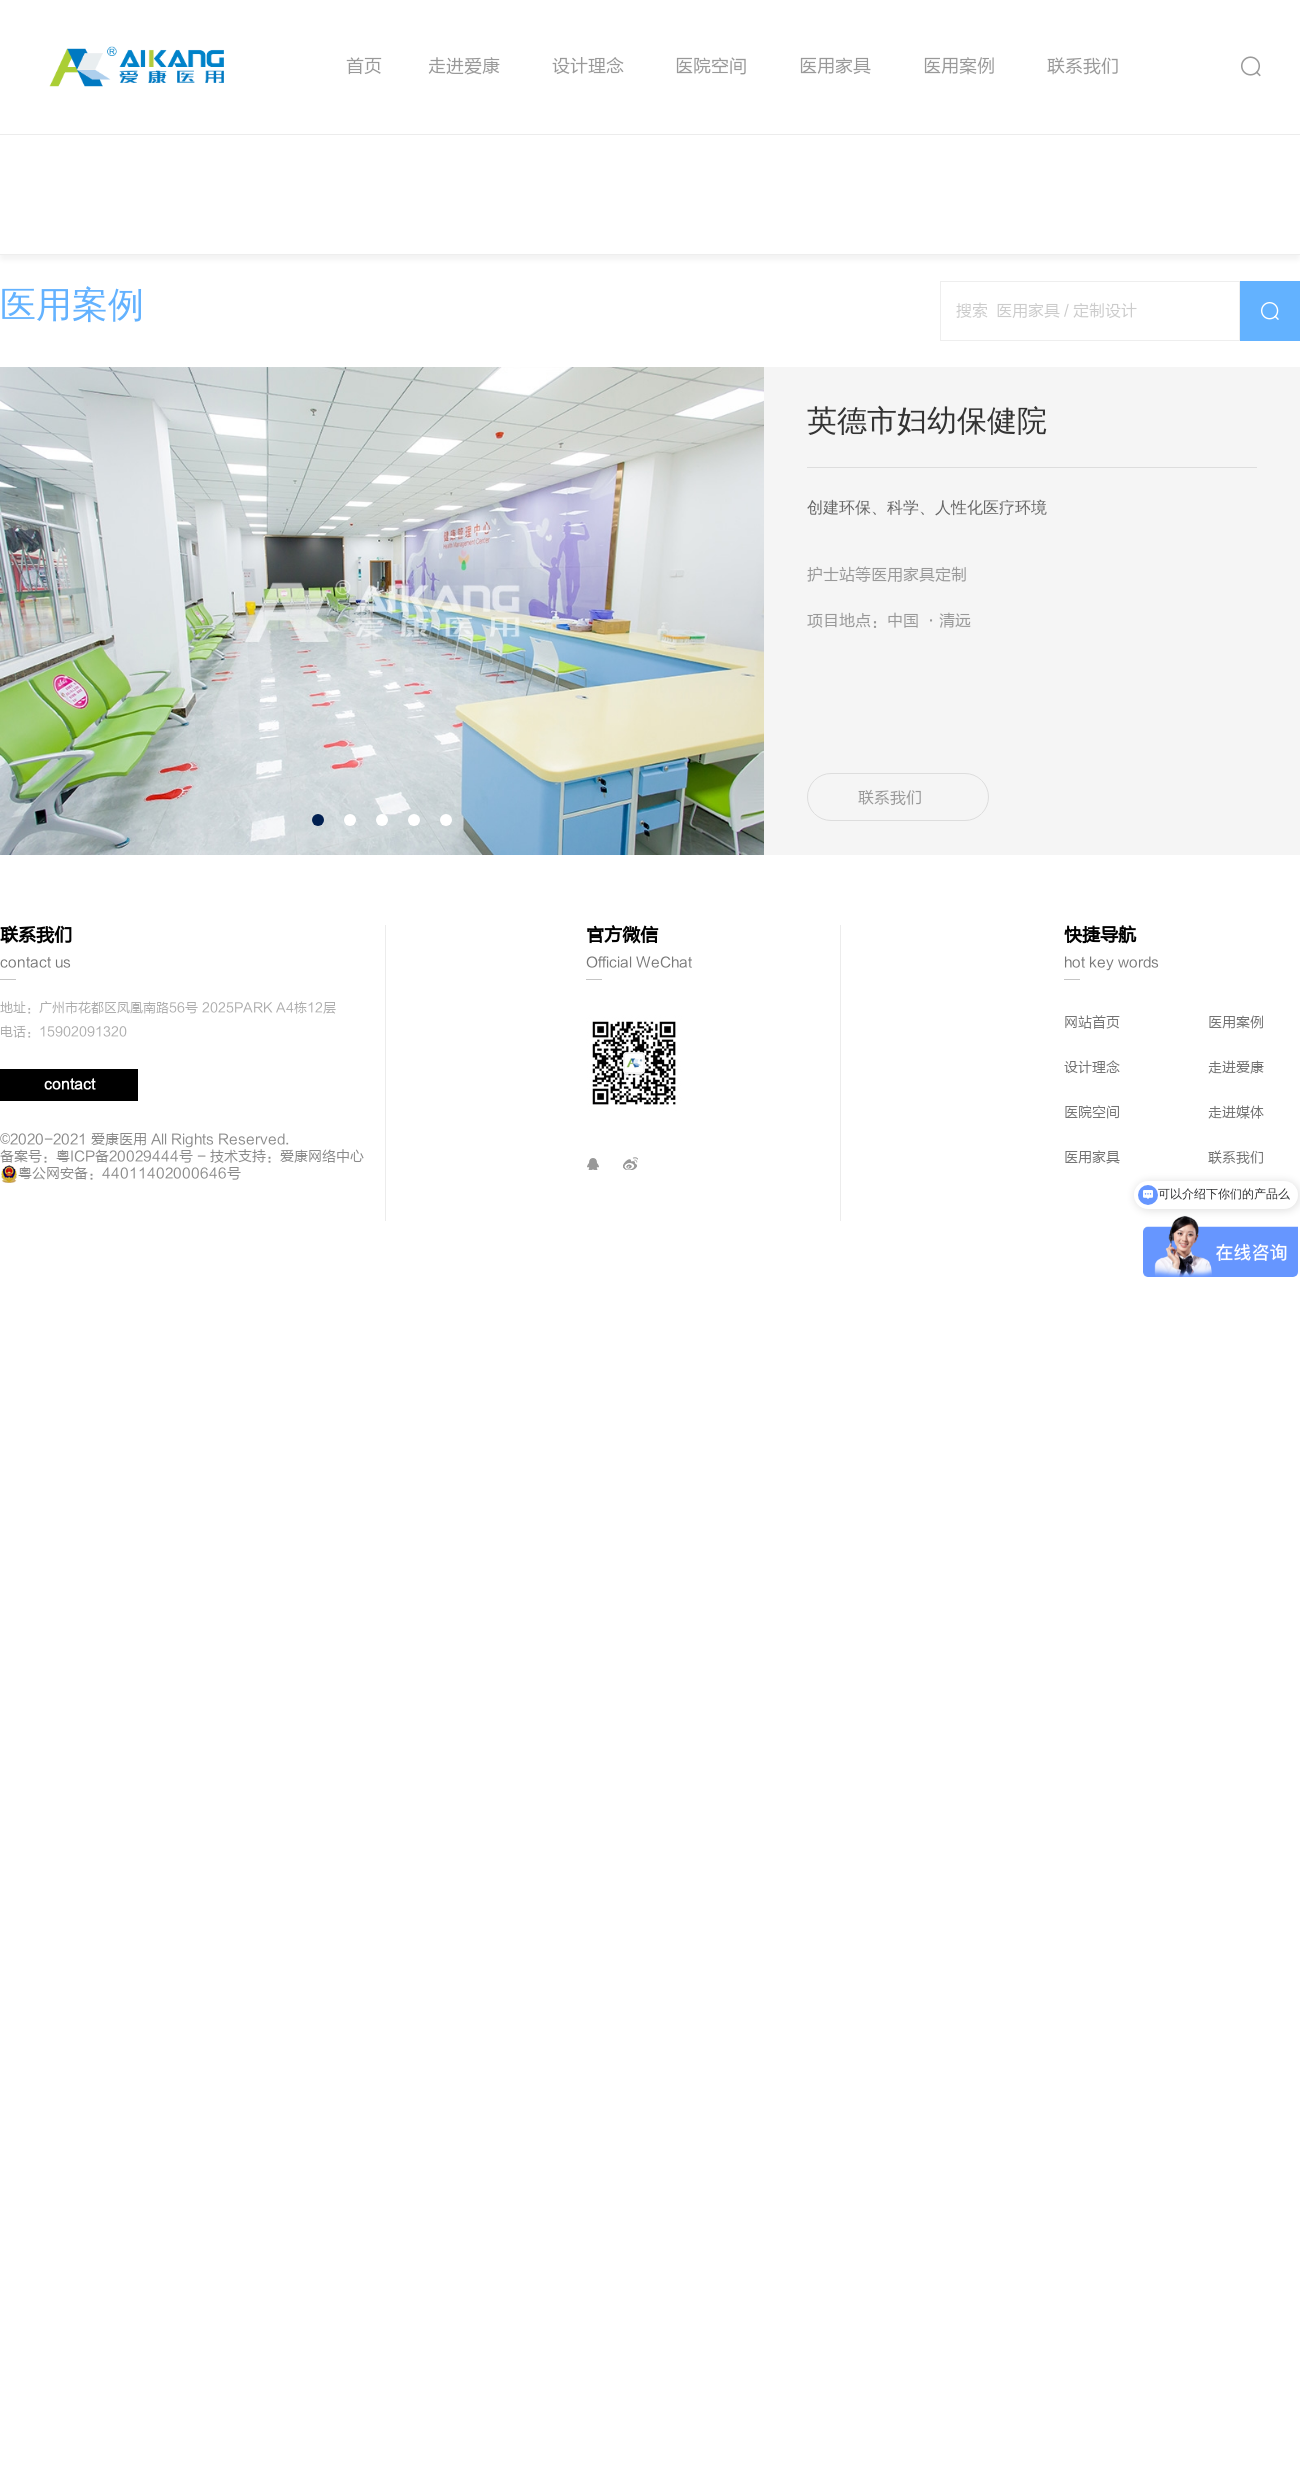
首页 (364, 66)
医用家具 (835, 66)
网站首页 (1092, 1364)
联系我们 (1083, 66)
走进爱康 (464, 66)
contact (69, 1426)
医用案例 (959, 66)
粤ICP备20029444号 (124, 1498)
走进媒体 (1236, 1454)
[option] (382, 611)
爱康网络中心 (322, 1498)
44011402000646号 (171, 1515)
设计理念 (588, 66)
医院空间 (711, 66)
